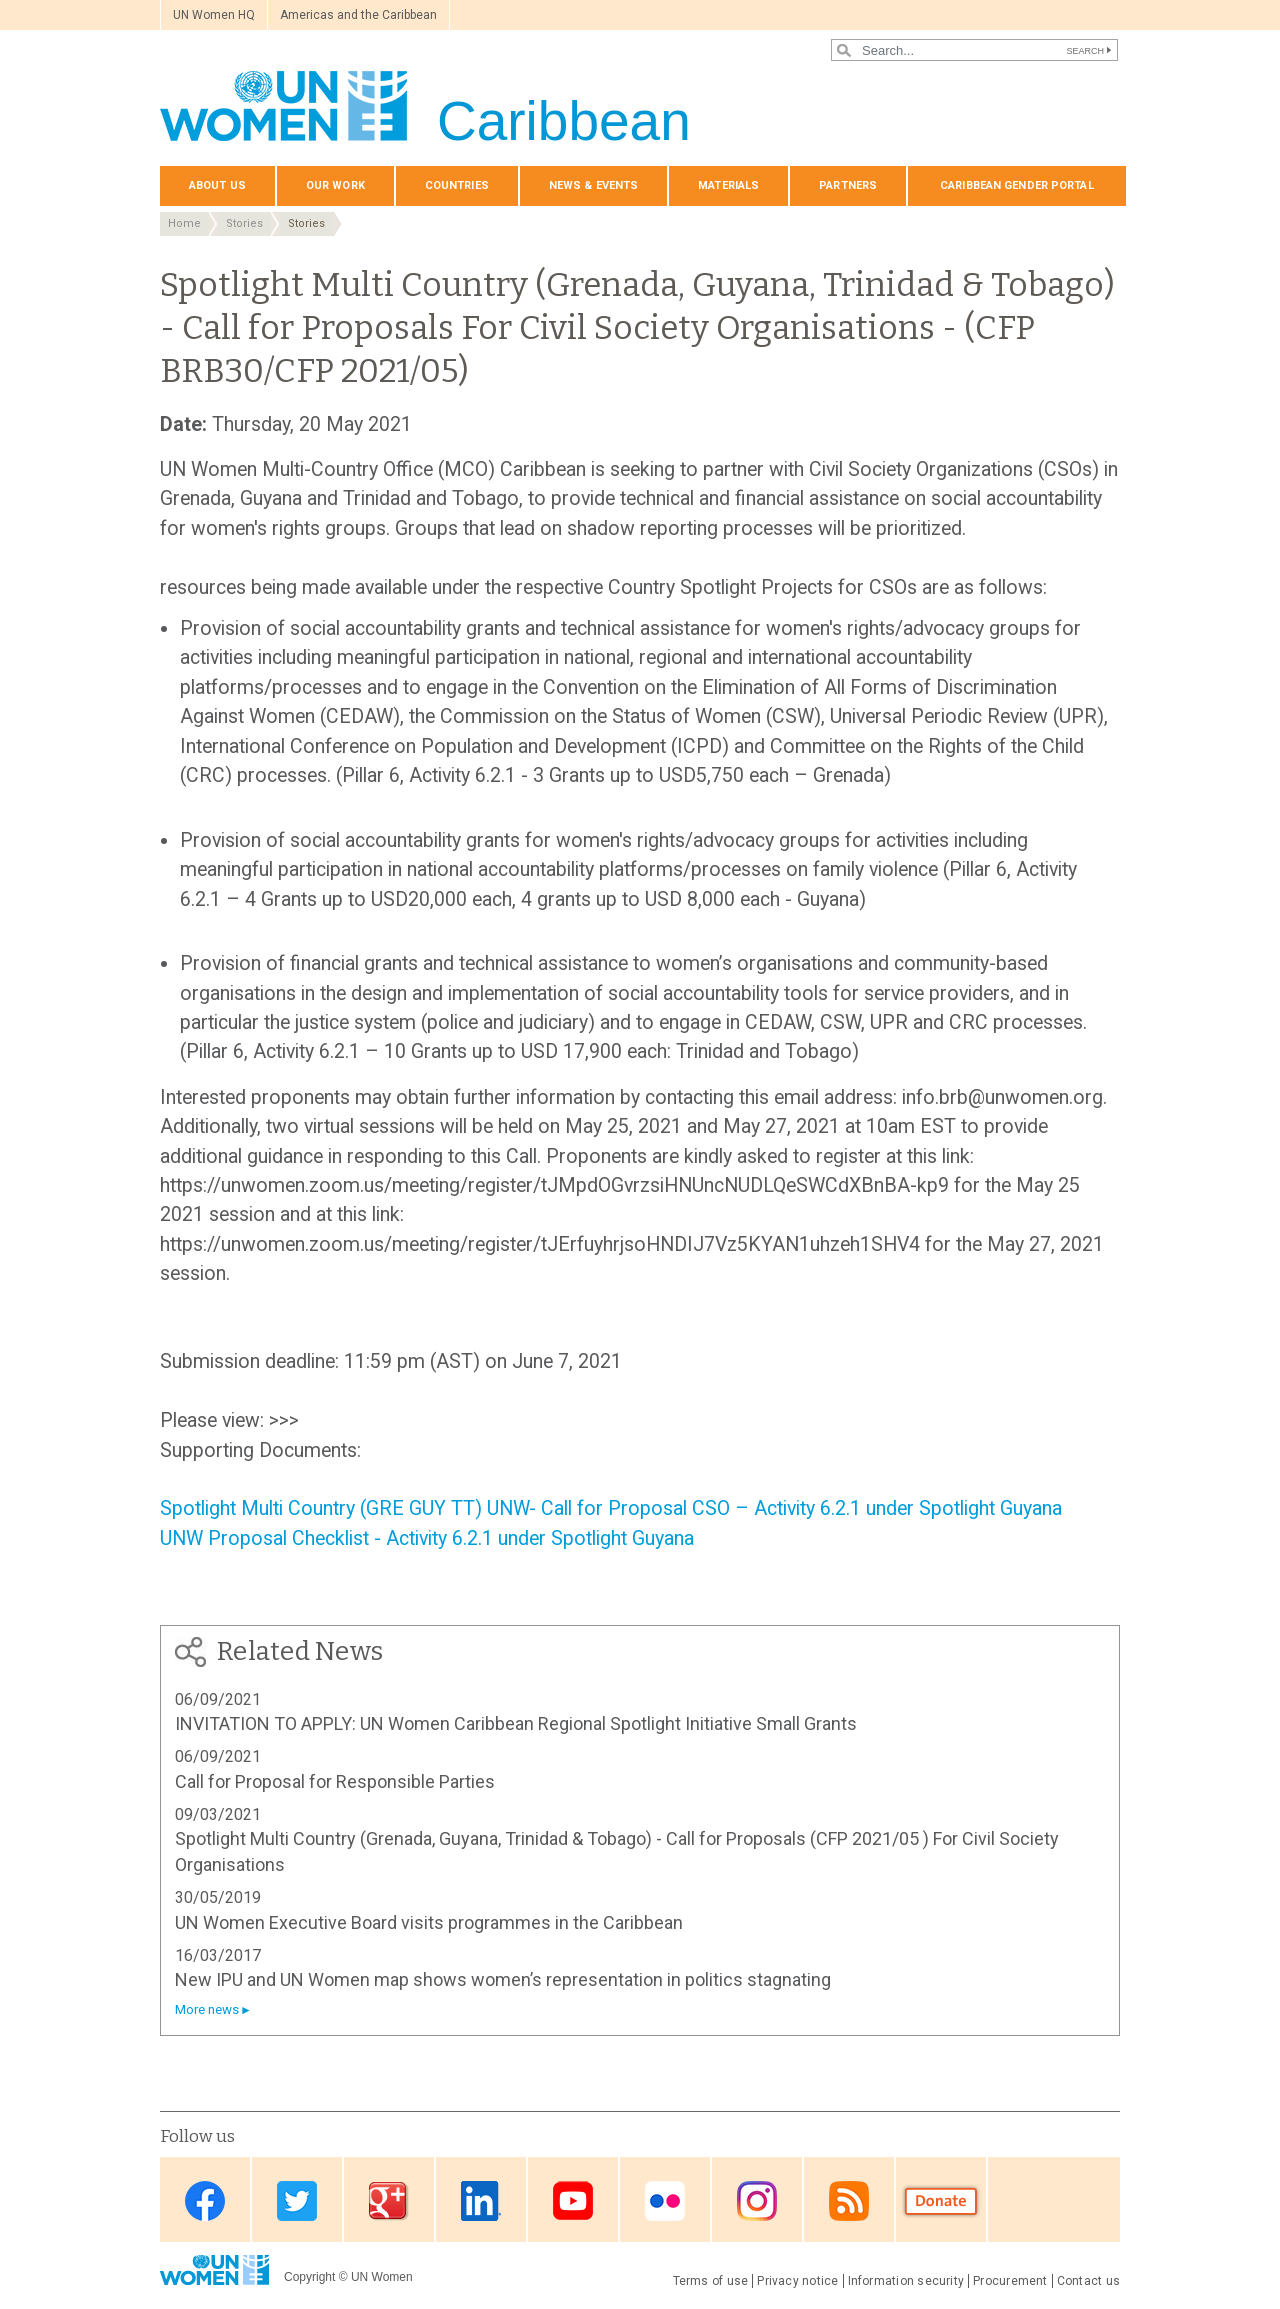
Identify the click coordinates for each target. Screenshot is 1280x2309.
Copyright (309, 2277)
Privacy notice (797, 2281)
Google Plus (389, 2201)
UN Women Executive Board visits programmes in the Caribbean (429, 1922)
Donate (941, 2201)
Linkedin (481, 2201)
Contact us (1088, 2281)
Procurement (1010, 2281)
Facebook (205, 2201)
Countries (457, 185)
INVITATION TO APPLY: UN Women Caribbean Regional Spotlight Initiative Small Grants (516, 1723)
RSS (849, 2201)
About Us (217, 185)
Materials (728, 185)
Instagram (757, 2201)
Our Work (335, 185)
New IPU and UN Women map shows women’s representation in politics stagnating (503, 1979)
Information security (906, 2281)
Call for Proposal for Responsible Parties (335, 1781)
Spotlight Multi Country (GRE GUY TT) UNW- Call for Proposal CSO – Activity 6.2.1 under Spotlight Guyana (611, 1508)
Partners (848, 185)
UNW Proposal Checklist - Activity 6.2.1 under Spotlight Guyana (427, 1538)
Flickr (665, 2201)
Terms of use (711, 2281)
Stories (244, 223)
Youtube (573, 2201)
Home (184, 223)
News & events (593, 185)
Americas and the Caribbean (358, 15)
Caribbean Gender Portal (1017, 185)
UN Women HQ (214, 15)
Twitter (297, 2201)
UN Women (382, 2277)
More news (207, 2009)
